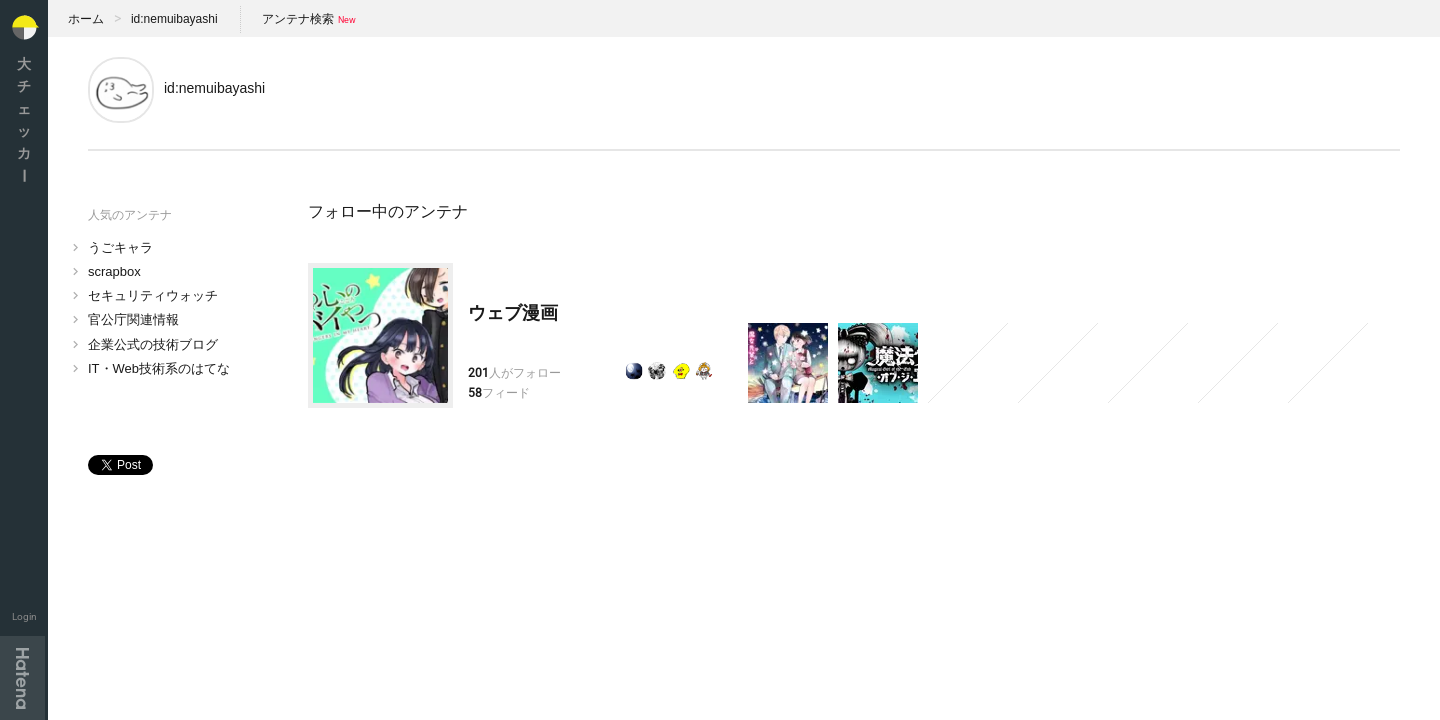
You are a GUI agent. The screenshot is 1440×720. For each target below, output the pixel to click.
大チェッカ (24, 119)
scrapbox (114, 271)
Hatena (22, 678)
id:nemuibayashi (174, 19)
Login (24, 616)
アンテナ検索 (298, 19)
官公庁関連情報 (133, 319)
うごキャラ (120, 247)
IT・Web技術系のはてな (159, 368)
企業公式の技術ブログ (153, 344)
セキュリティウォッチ (153, 295)
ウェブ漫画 (513, 313)
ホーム (86, 19)
